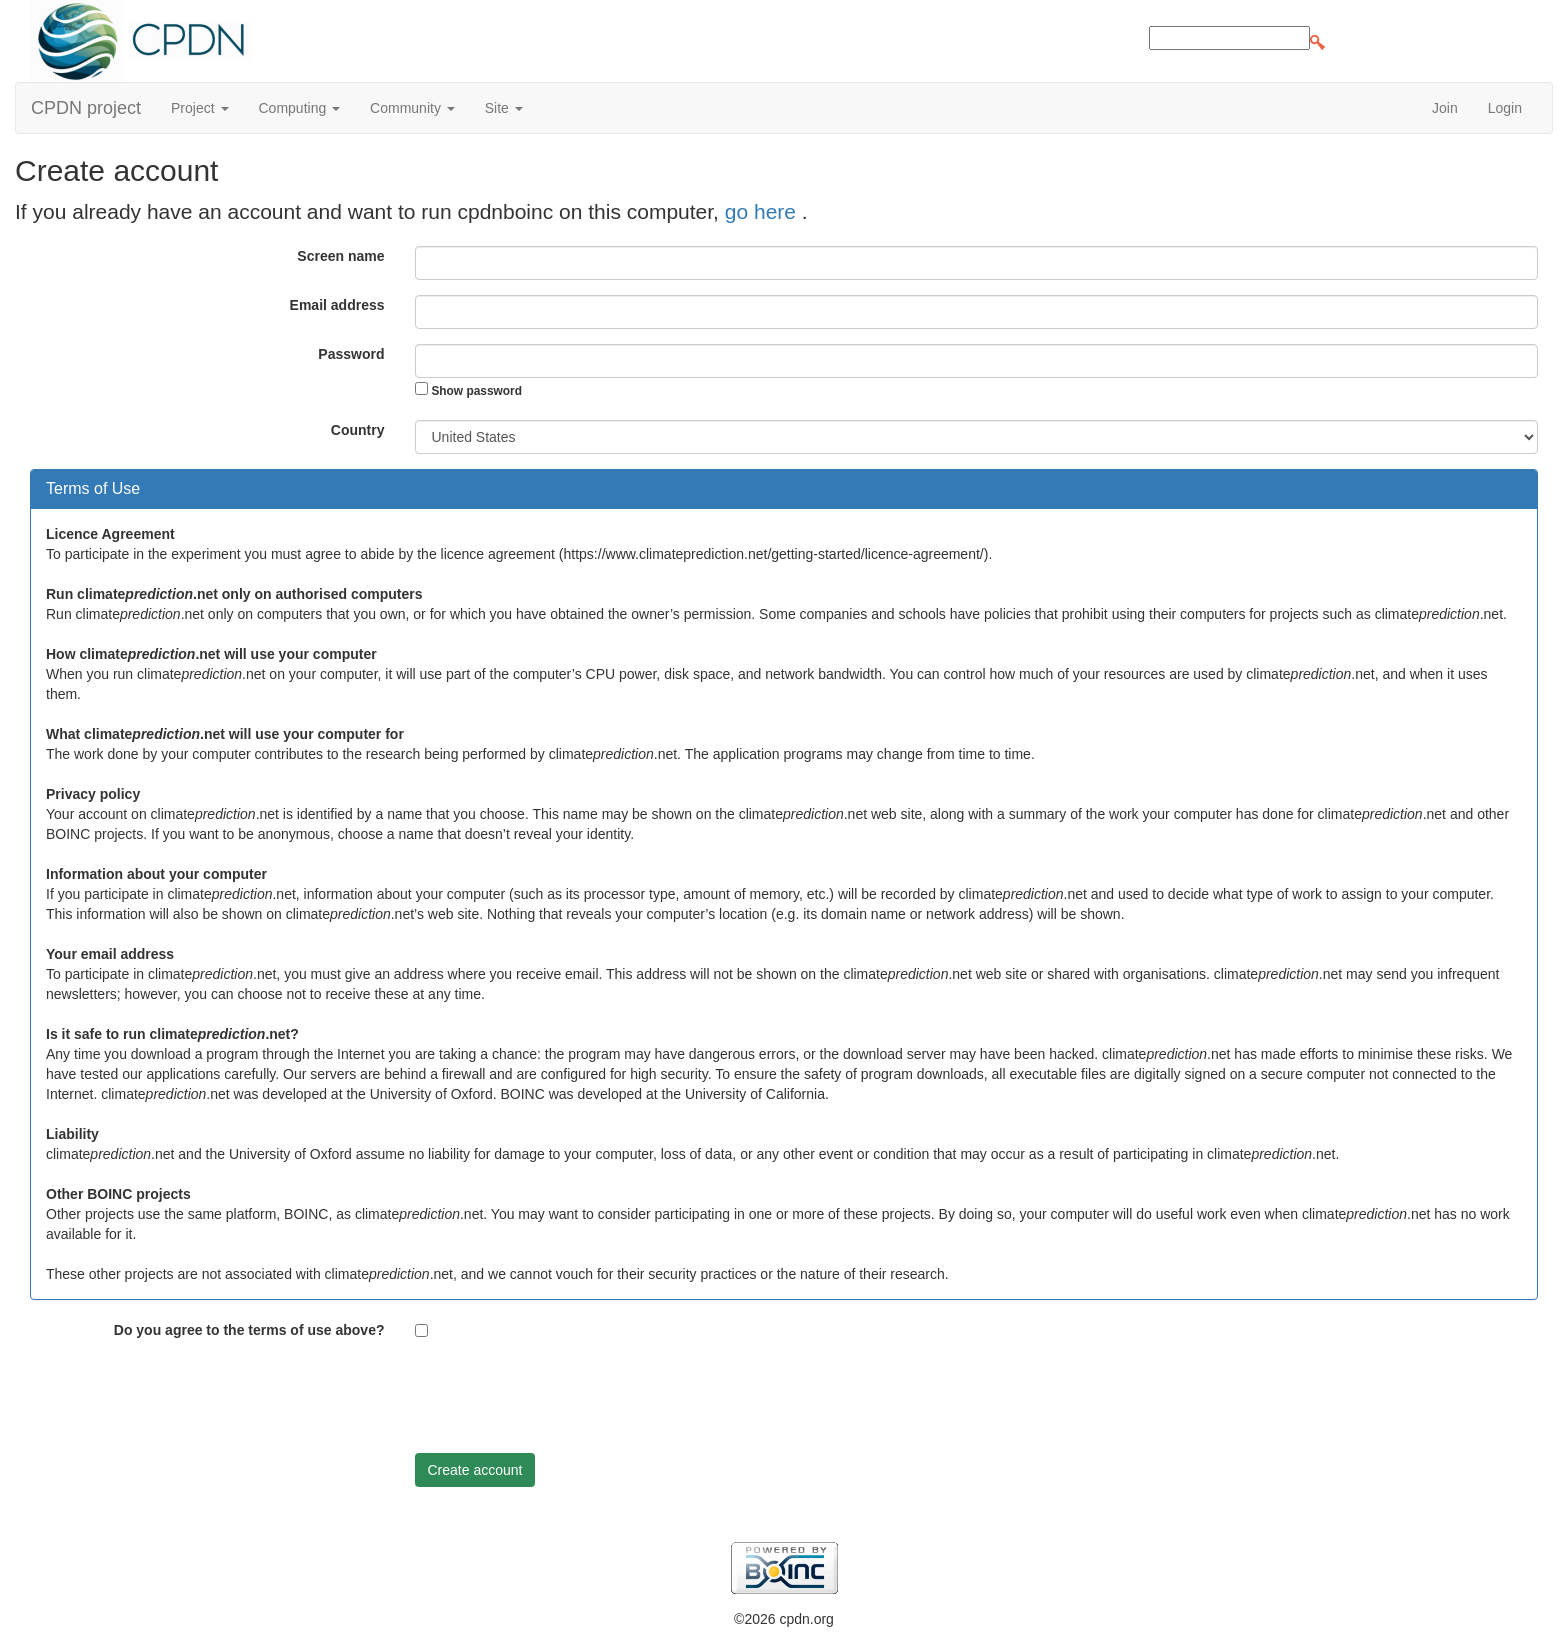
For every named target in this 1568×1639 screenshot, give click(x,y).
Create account (475, 1470)
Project (199, 108)
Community (412, 108)
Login (1505, 108)
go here (763, 211)
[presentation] (567, 1399)
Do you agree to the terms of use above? (249, 1330)
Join (1445, 108)
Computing (300, 108)
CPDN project (86, 108)
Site (504, 108)
